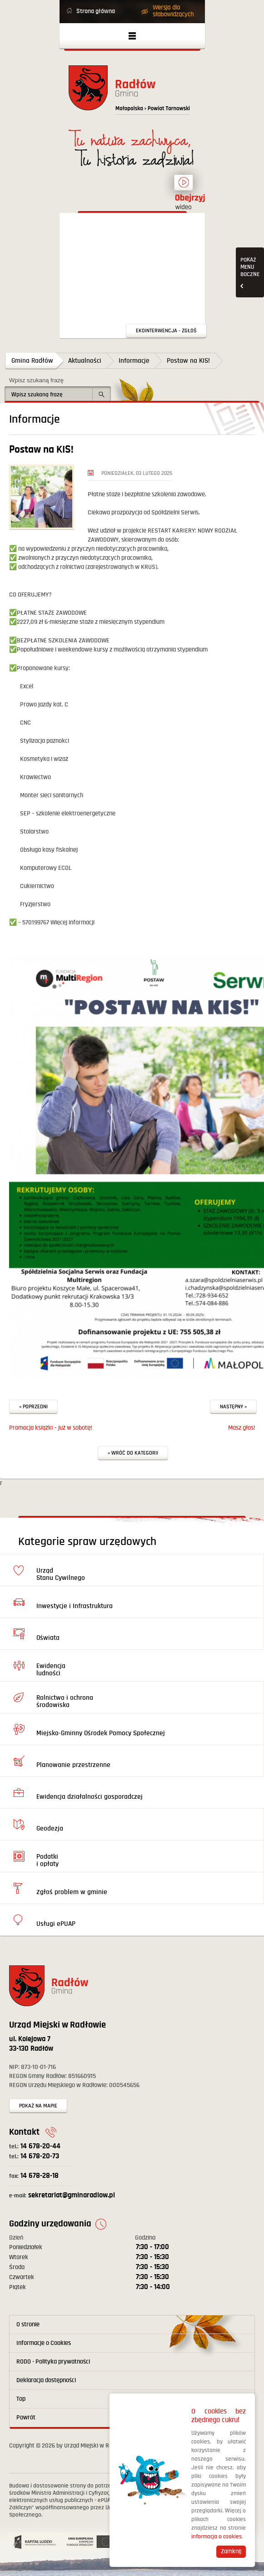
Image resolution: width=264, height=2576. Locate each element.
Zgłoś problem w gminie (71, 1892)
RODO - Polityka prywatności (53, 2362)
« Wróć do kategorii (133, 1453)
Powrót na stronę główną (132, 92)
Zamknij (231, 2551)
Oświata (48, 1637)
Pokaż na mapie (38, 2105)
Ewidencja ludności (50, 1670)
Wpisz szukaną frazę (36, 380)
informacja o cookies (216, 2537)
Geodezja (49, 1828)
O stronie (28, 2324)
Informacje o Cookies (43, 2343)
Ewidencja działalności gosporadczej (89, 1796)
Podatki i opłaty (47, 1860)
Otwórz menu (132, 36)
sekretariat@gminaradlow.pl (62, 2195)
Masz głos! (241, 1428)
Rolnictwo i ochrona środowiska (64, 1701)
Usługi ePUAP (55, 1924)
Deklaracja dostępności (46, 2380)
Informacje (134, 360)
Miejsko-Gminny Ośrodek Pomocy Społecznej (100, 1733)
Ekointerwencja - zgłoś (166, 330)
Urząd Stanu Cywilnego (60, 1574)
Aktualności (84, 360)
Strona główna (95, 11)
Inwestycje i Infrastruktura (74, 1606)
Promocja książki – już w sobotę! (50, 1428)
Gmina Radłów (32, 360)
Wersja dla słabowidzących (173, 11)
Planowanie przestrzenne (73, 1765)
